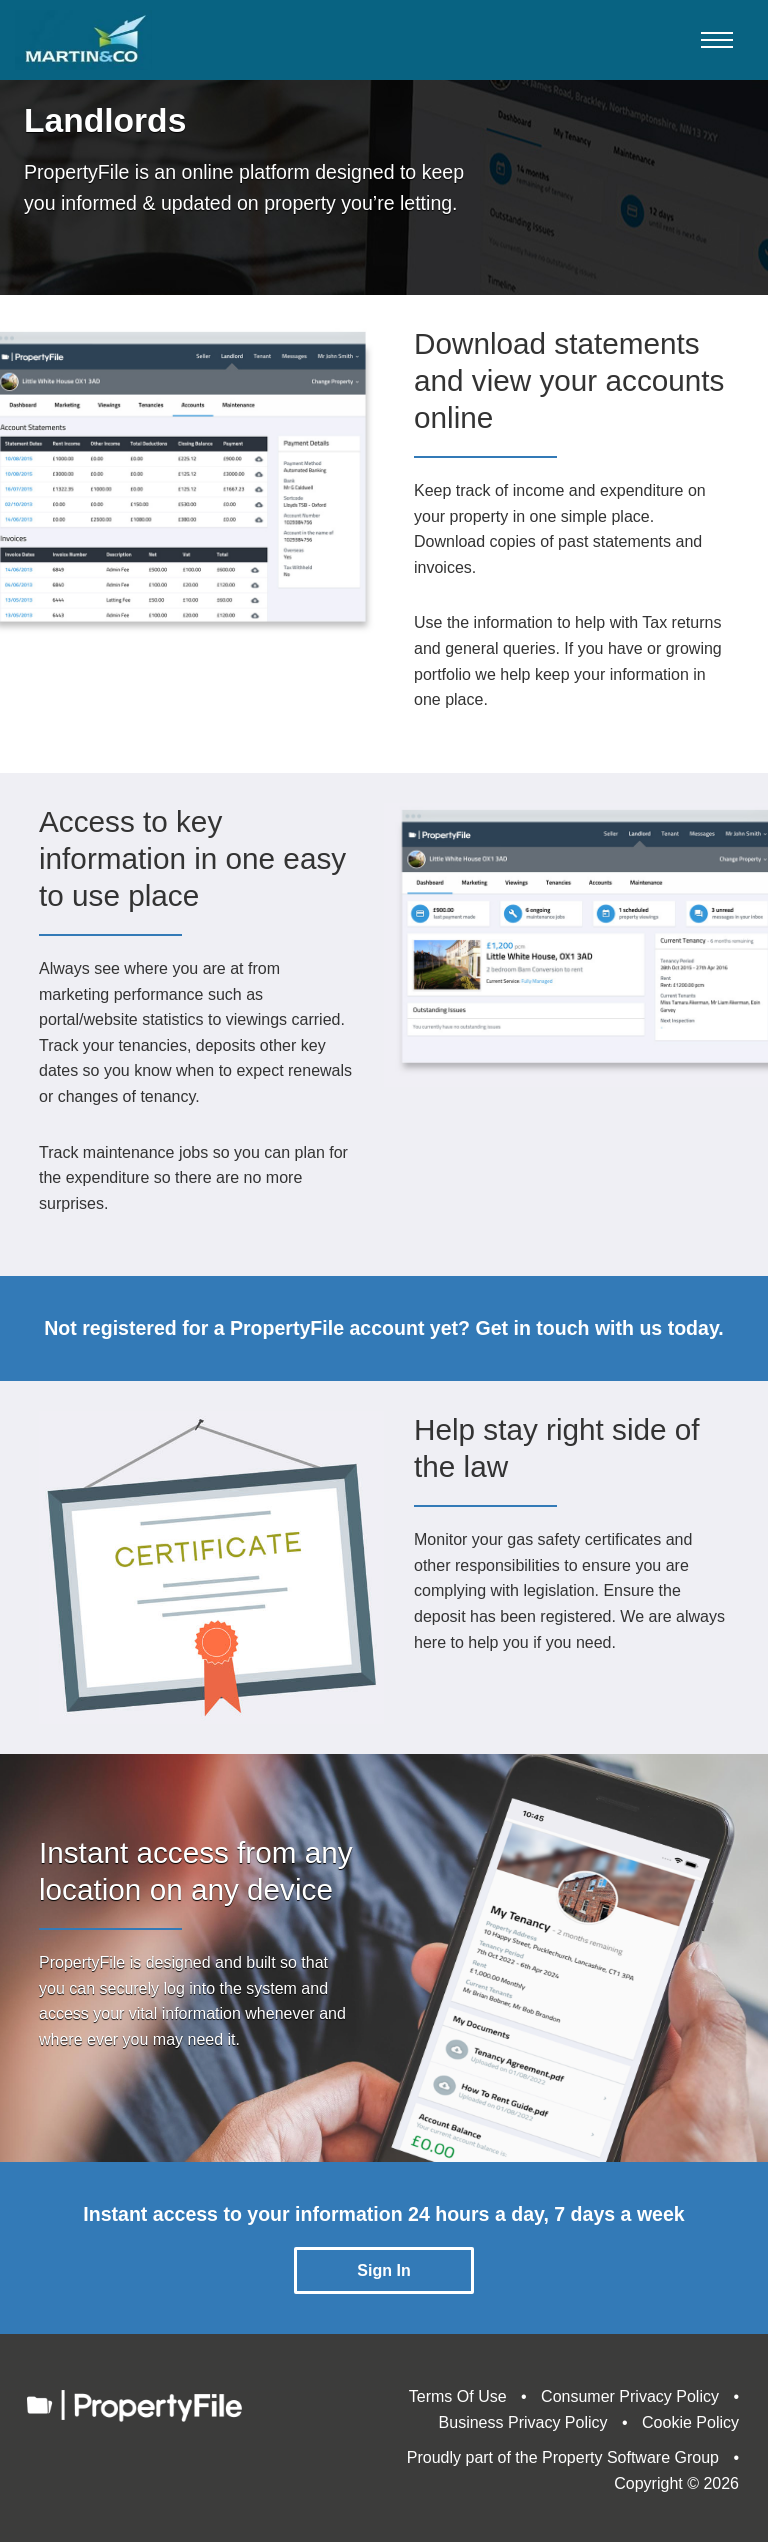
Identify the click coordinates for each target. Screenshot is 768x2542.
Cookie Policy (690, 2422)
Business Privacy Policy (523, 2422)
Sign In (383, 2270)
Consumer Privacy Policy (630, 2396)
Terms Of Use (458, 2396)
